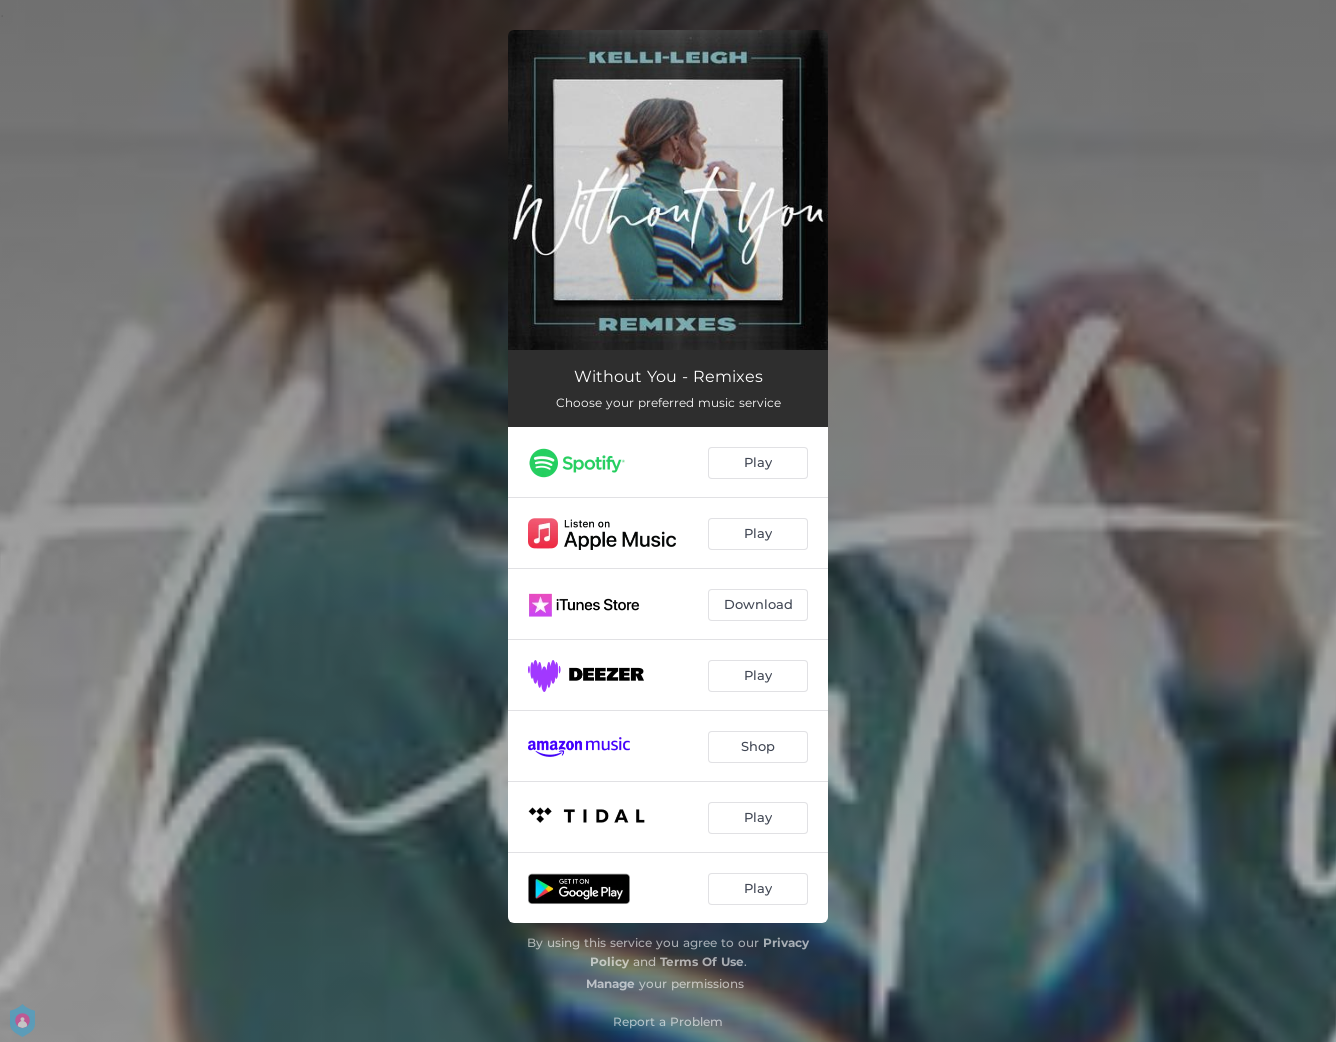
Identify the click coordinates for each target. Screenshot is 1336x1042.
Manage (610, 983)
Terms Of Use (702, 961)
